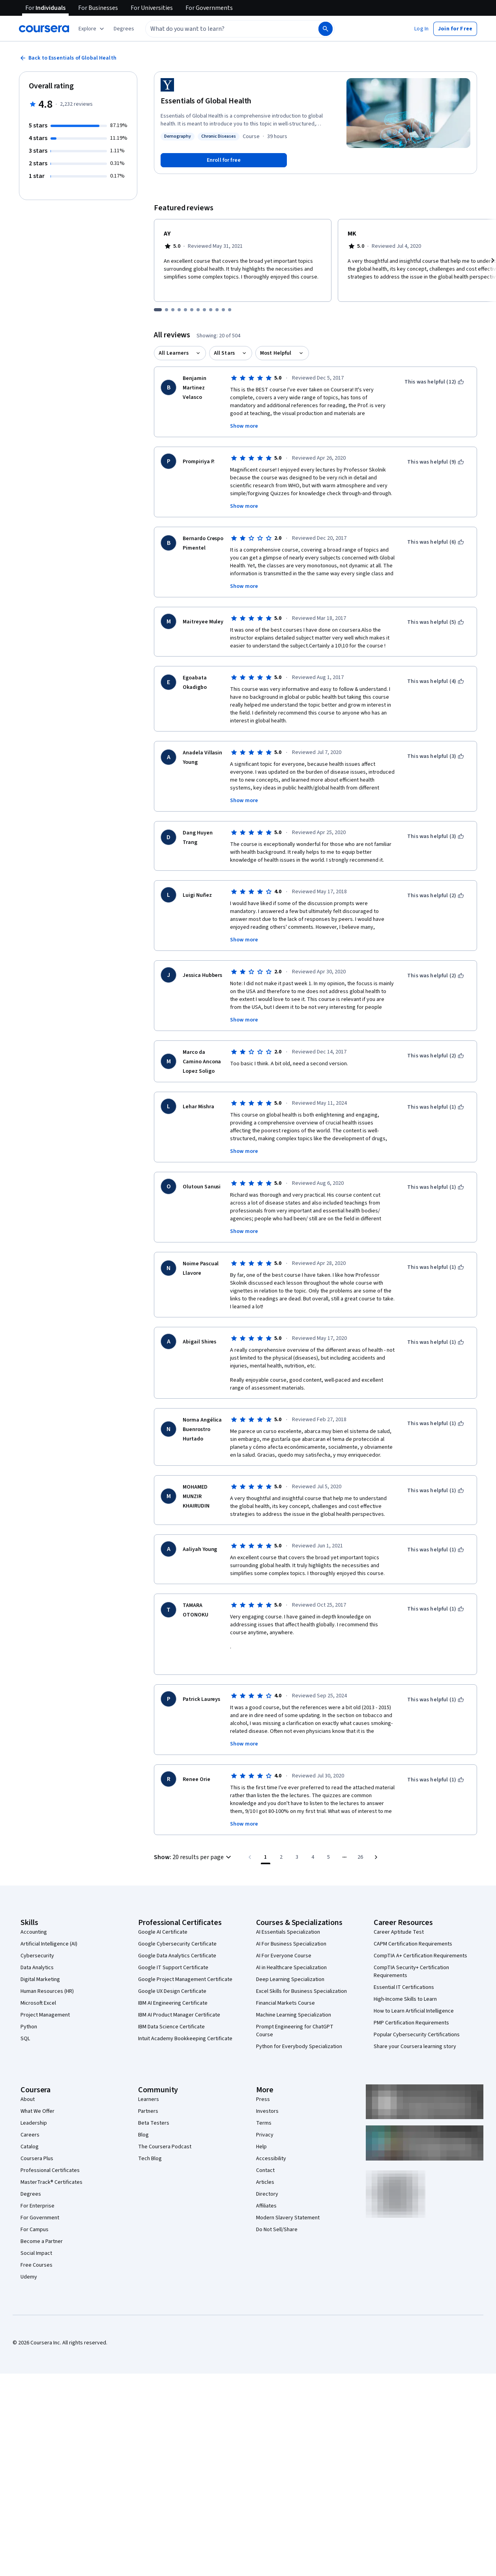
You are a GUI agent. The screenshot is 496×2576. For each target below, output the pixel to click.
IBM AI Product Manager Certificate (179, 2004)
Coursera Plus (37, 2148)
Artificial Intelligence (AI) (49, 1933)
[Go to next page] (376, 1846)
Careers (30, 2124)
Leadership (34, 2112)
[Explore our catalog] (92, 29)
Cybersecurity (37, 1945)
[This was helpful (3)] (435, 756)
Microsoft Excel (38, 1992)
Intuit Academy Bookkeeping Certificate (185, 2028)
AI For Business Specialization (291, 1933)
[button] (123, 29)
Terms (263, 2112)
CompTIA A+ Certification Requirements (420, 1945)
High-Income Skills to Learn (405, 1988)
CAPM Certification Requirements (413, 1933)
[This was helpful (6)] (435, 542)
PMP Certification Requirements (411, 2012)
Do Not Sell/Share (277, 2219)
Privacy (264, 2124)
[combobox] (223, 28)
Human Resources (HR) (47, 1981)
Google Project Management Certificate (185, 1969)
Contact (265, 2160)
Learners (148, 2089)
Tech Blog (150, 2148)
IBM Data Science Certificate (171, 2016)
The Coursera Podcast (164, 2136)
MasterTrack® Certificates (51, 2172)
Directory (267, 2183)
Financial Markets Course (285, 1992)
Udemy (29, 2266)
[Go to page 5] (329, 1846)
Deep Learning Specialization (290, 1969)
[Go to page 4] (313, 1846)
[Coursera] (44, 28)
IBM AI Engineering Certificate (173, 1992)
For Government (40, 2207)
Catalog (30, 2136)
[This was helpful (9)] (435, 462)
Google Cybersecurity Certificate (177, 1933)
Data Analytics (37, 1957)
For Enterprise (37, 2195)
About (28, 2089)
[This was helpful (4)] (435, 681)
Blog (143, 2124)
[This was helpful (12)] (434, 382)
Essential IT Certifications (404, 1977)
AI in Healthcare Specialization (291, 1957)
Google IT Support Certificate (173, 1957)
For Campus (35, 2219)
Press (263, 2089)
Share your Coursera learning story (415, 2036)
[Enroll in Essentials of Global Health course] (224, 160)
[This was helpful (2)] (435, 895)
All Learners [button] (174, 353)
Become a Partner (42, 2231)
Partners (148, 2101)
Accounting (34, 1921)
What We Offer (37, 2101)
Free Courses (36, 2254)
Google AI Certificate (162, 1921)
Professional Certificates (50, 2160)
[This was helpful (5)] (435, 622)
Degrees (31, 2183)
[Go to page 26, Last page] (360, 1846)
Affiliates (266, 2195)
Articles (265, 2172)
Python (29, 2016)
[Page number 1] (265, 1846)
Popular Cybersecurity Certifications (417, 2024)
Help (261, 2136)
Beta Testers (153, 2112)
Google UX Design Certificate (172, 1981)
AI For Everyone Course (283, 1945)
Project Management (45, 2004)
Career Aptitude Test (399, 1921)
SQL (25, 2028)
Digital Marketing (40, 1969)
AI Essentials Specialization (288, 1921)
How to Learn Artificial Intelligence (414, 2000)
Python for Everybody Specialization (299, 2036)
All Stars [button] (224, 353)
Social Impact (36, 2243)
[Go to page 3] (297, 1846)
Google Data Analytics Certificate (177, 1945)
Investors (267, 2101)
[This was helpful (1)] (435, 1107)
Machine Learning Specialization (293, 2004)
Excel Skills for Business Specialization (301, 1981)
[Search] (325, 29)
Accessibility (271, 2148)
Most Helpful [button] (276, 353)
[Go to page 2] (281, 1846)
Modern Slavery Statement (288, 2207)
